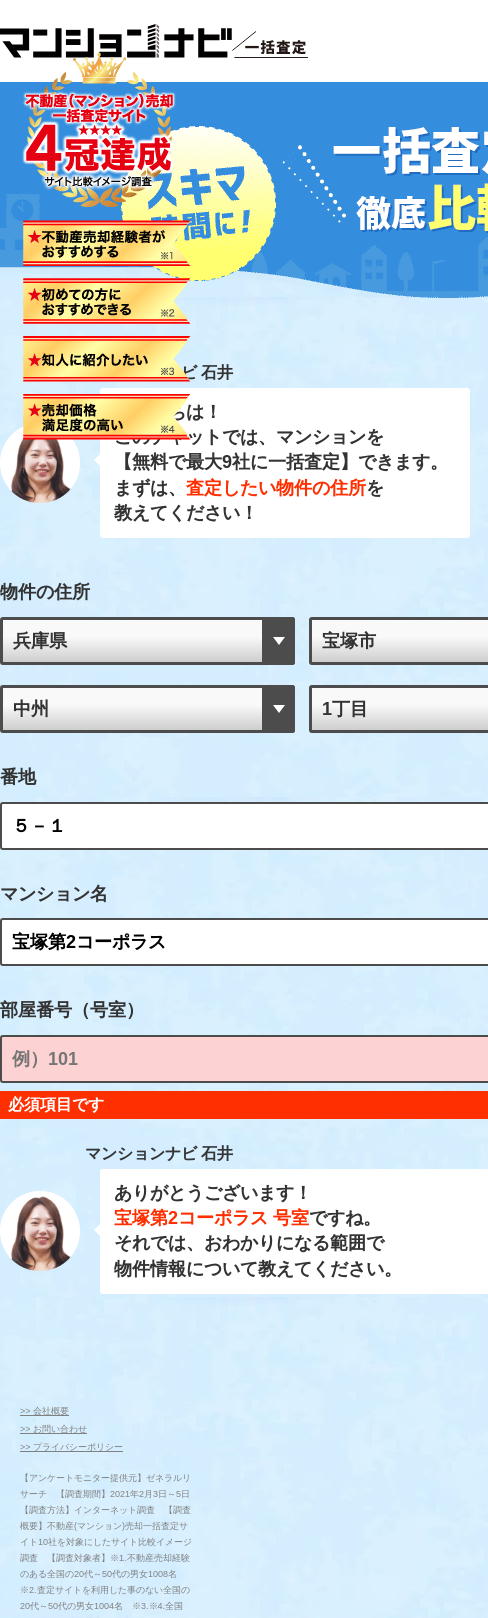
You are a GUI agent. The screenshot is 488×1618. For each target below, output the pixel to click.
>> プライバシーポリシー (71, 1415)
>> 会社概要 (44, 1379)
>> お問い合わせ (53, 1397)
